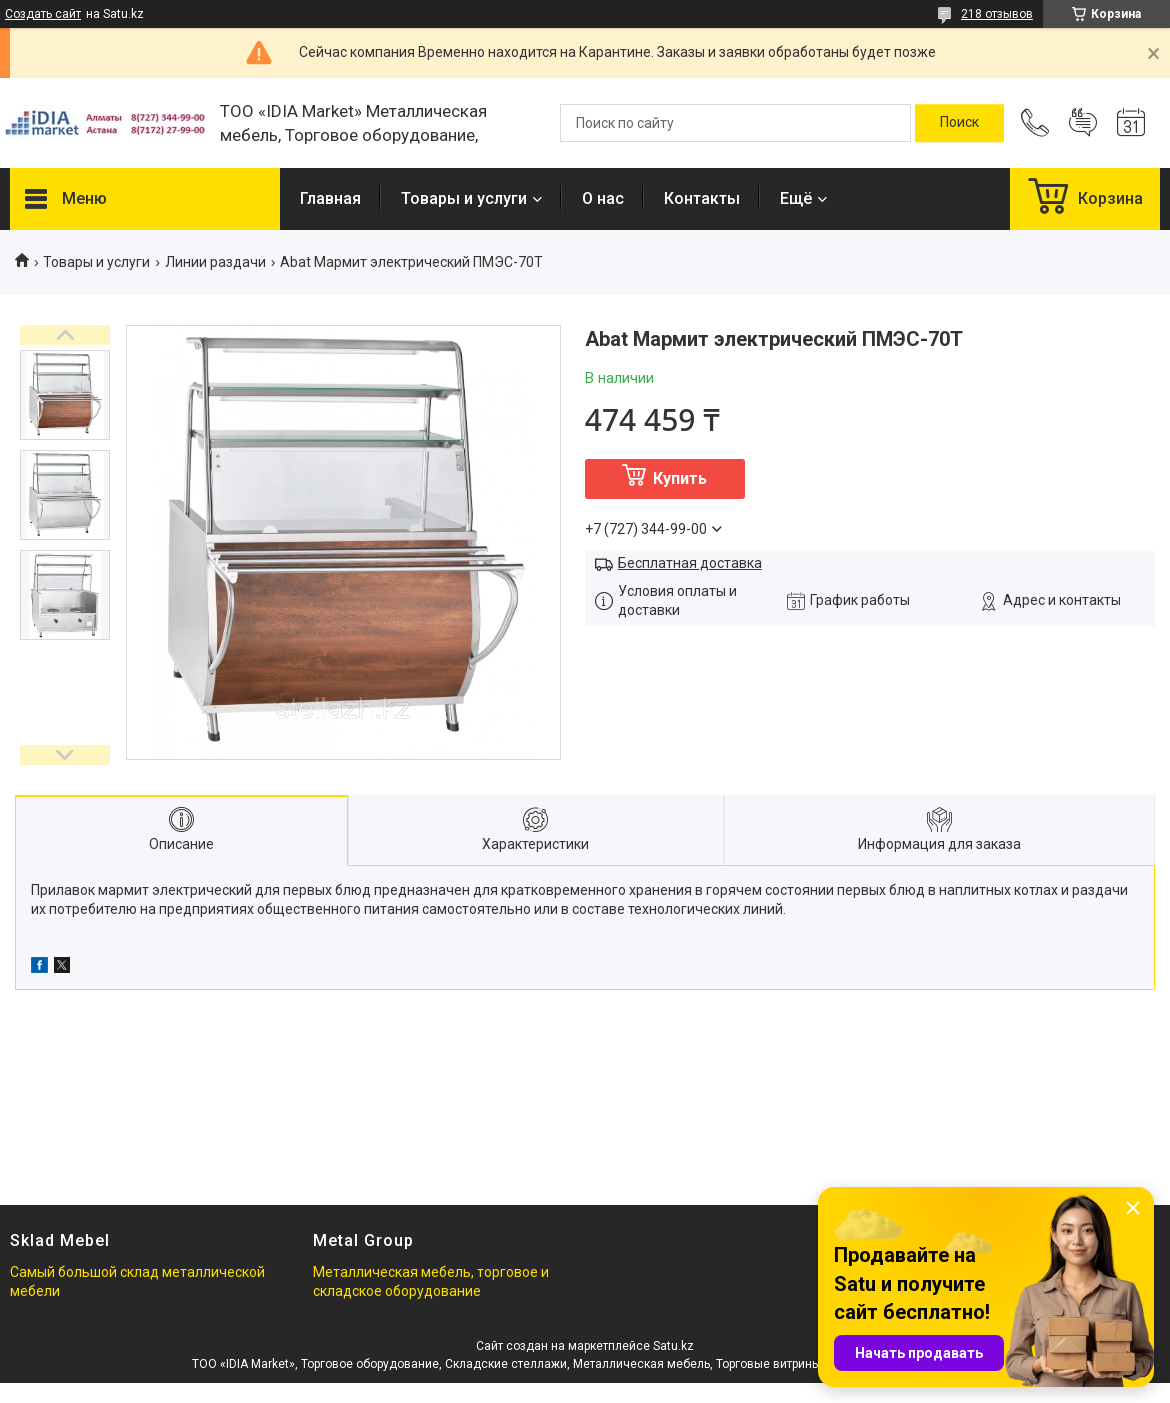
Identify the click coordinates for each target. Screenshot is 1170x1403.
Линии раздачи (215, 262)
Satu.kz (673, 1346)
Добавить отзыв (1083, 123)
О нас (603, 198)
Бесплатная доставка (690, 563)
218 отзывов (997, 14)
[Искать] (959, 123)
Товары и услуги (464, 198)
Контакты (702, 198)
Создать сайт (43, 14)
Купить (680, 478)
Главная (330, 198)
